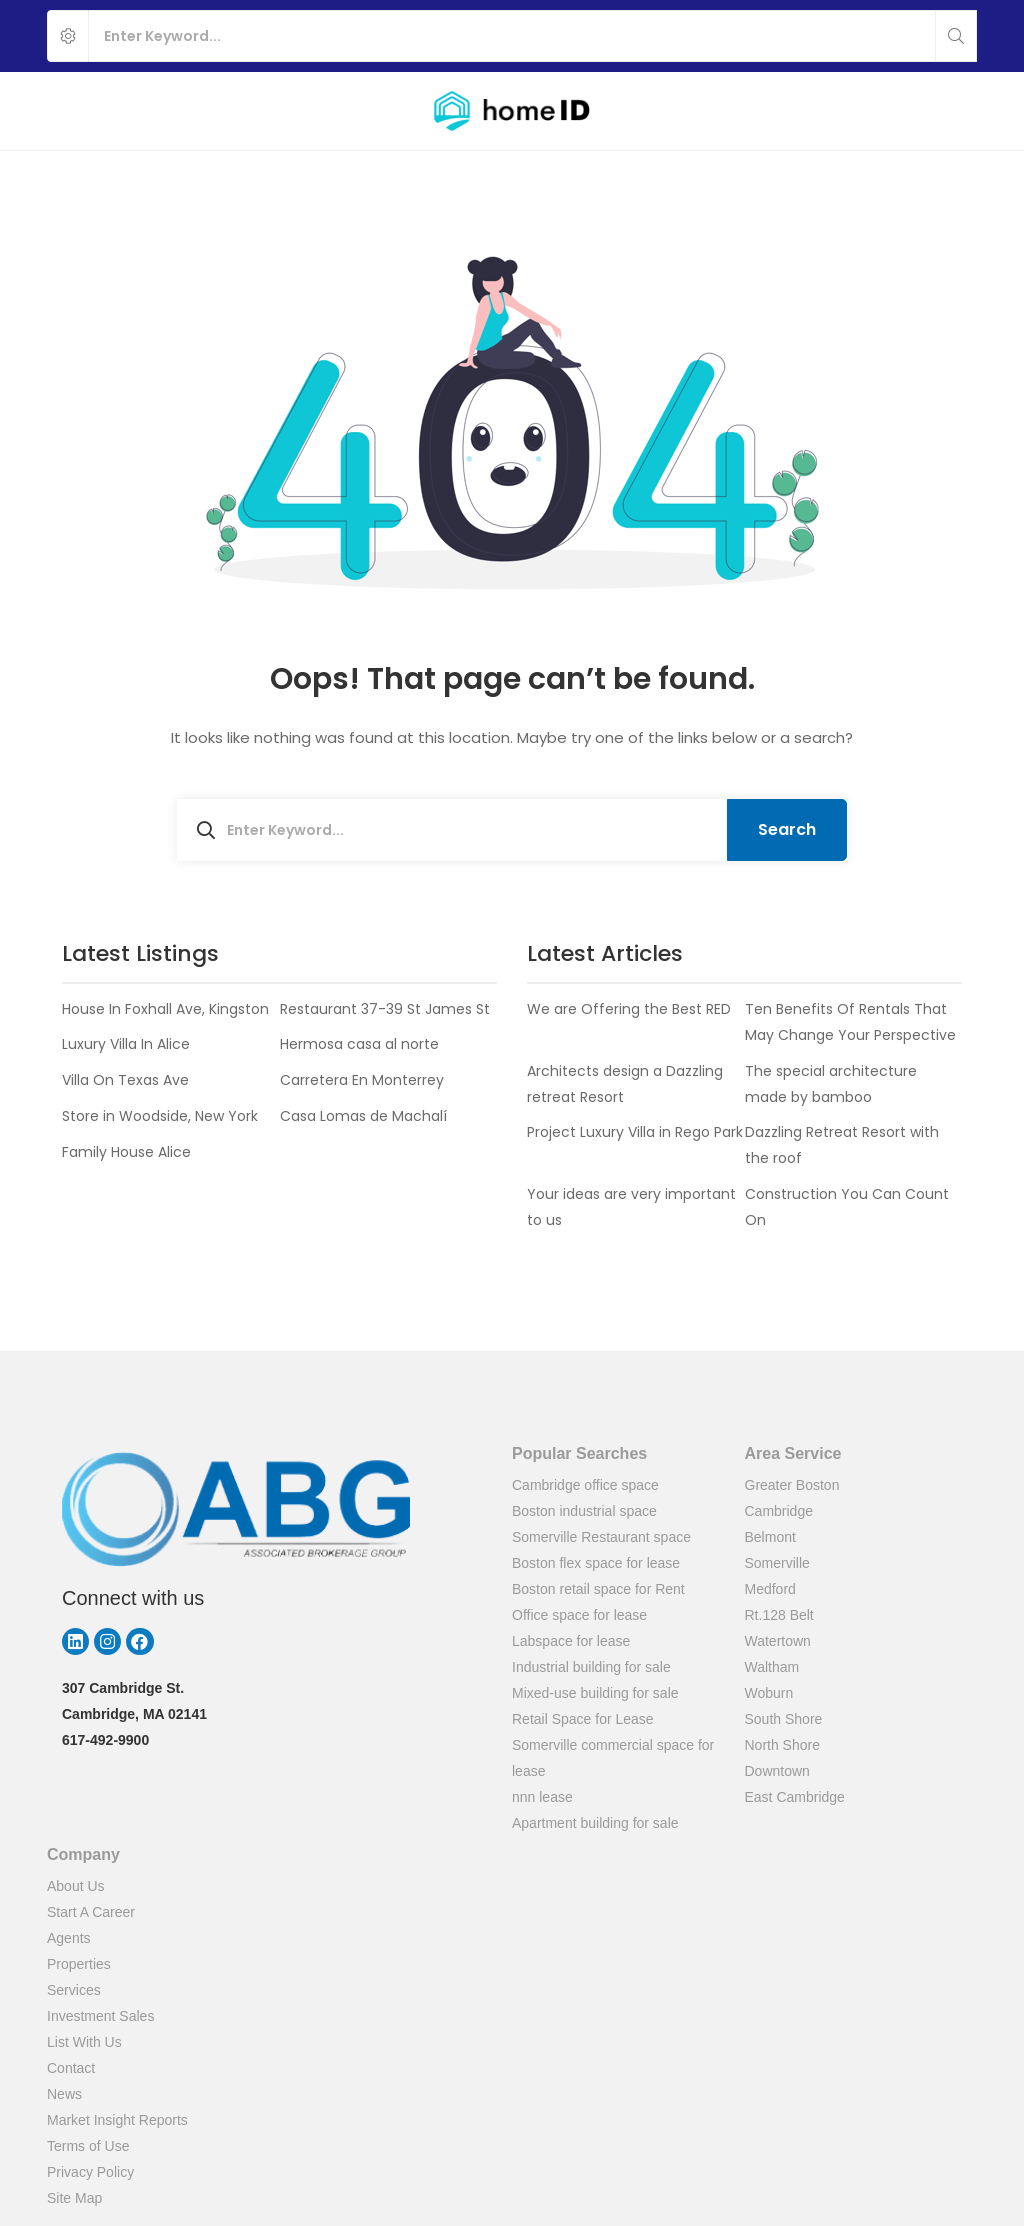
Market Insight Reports (117, 2120)
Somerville (777, 1563)
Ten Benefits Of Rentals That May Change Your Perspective (850, 1022)
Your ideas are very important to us (631, 1207)
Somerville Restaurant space (601, 1537)
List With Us (84, 2042)
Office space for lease (579, 1615)
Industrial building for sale (591, 1667)
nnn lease (542, 1797)
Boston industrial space (584, 1511)
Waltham (772, 1667)
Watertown (778, 1641)
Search (787, 829)
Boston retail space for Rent (598, 1589)
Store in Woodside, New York (160, 1116)
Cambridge (779, 1511)
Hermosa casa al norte (359, 1044)
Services (74, 1990)
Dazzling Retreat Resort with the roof (842, 1145)
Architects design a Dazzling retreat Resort (625, 1084)
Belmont (770, 1537)
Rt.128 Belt (779, 1615)
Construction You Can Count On (847, 1207)
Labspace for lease (571, 1641)
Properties (79, 1964)
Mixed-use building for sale (595, 1693)
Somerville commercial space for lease (613, 1758)
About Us (76, 1886)
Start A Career (91, 1912)
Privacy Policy (90, 2172)
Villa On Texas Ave (125, 1080)
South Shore (784, 1719)
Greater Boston (792, 1485)
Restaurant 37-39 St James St (385, 1009)
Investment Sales (100, 2016)
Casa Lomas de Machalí (363, 1116)
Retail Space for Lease (583, 1719)
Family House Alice (126, 1152)
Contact (71, 2068)
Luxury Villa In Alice (126, 1044)
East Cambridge (795, 1797)
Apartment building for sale (595, 1823)
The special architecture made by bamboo (831, 1084)
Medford (770, 1589)
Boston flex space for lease (596, 1563)
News (64, 2094)
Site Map (74, 2198)
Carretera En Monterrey (362, 1080)
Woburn (769, 1693)
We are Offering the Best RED (629, 1009)
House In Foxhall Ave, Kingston (165, 1009)
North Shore (782, 1745)
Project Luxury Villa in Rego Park (635, 1132)
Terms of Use (88, 2146)
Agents (69, 1938)
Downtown (777, 1771)
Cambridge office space (585, 1485)
